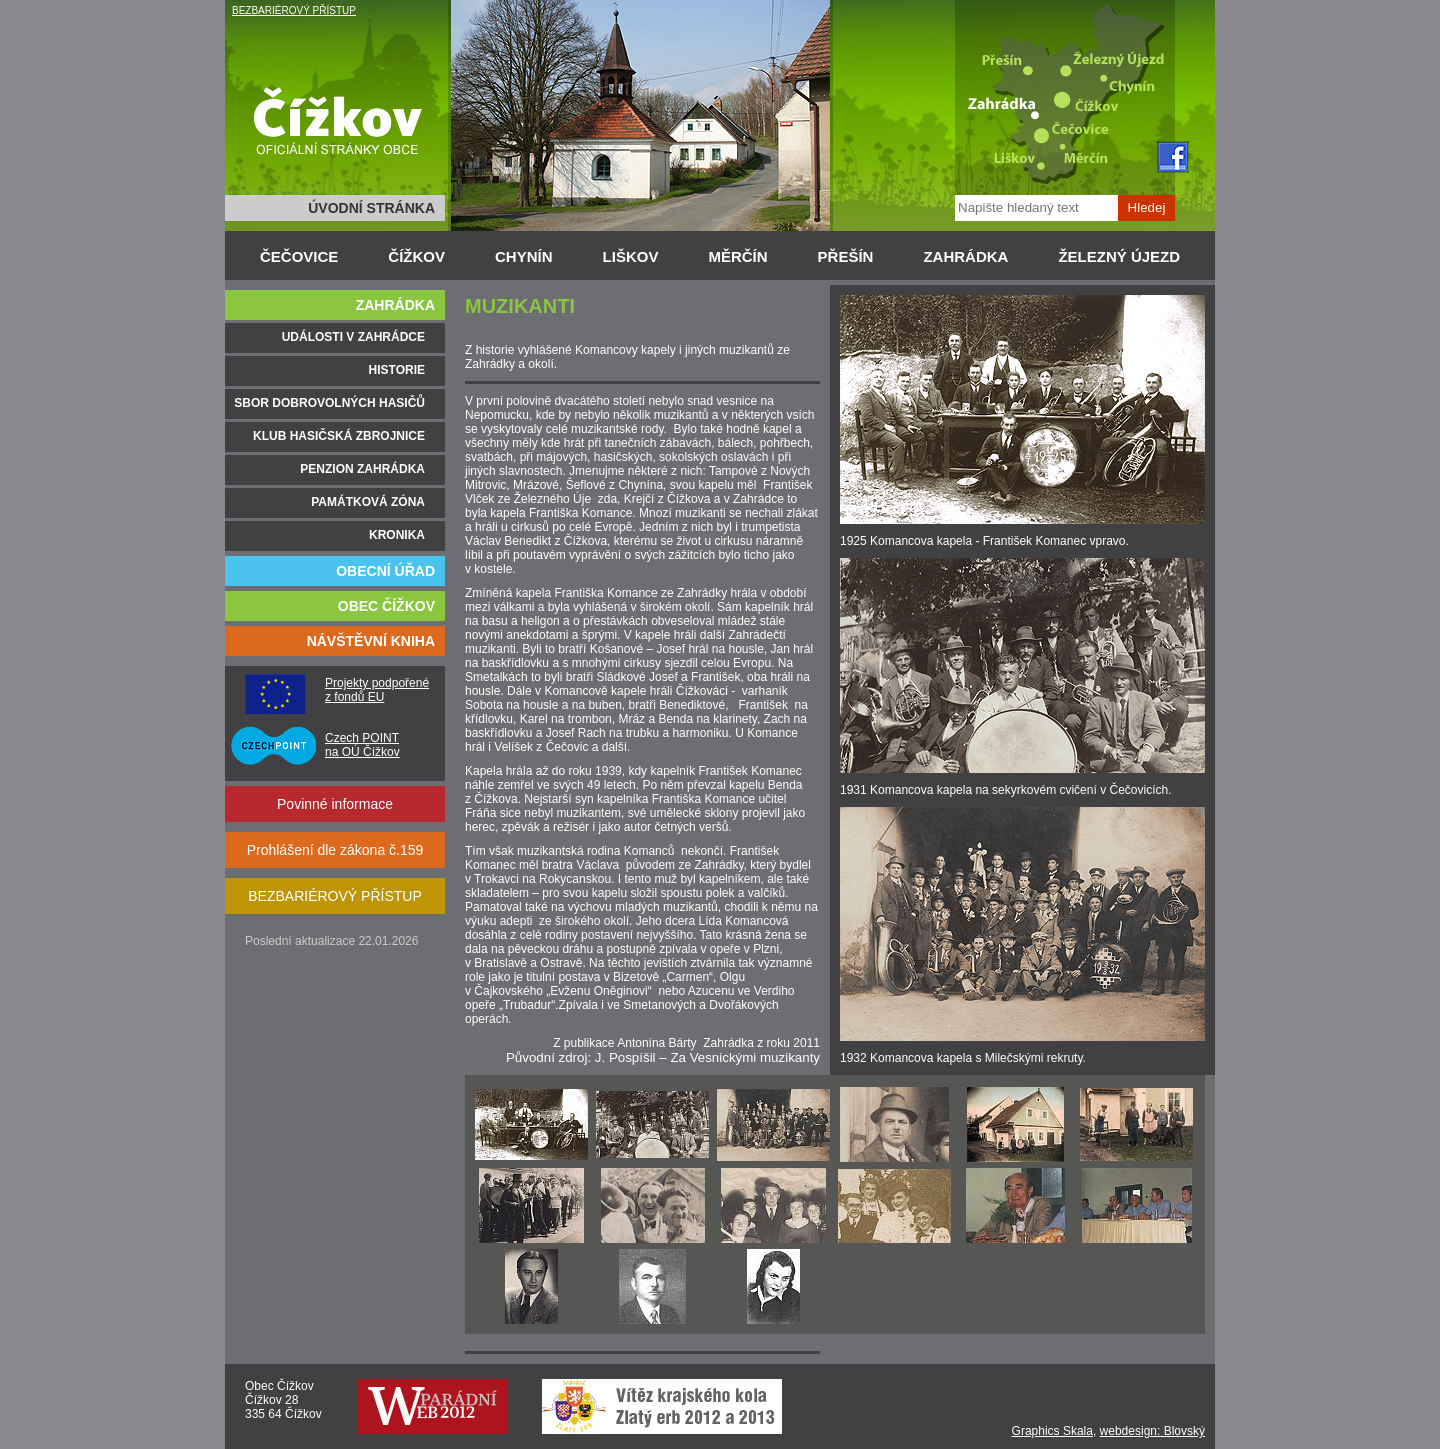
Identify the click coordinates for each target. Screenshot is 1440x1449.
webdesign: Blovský (1152, 1431)
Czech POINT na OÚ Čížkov (362, 745)
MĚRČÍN (737, 256)
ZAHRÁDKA (965, 256)
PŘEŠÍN (846, 256)
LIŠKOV (631, 256)
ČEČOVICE (299, 256)
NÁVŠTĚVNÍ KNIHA (371, 641)
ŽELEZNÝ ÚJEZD (1119, 256)
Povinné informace (335, 804)
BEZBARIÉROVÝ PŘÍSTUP (294, 10)
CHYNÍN (524, 256)
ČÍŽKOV (416, 256)
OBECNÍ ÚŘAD (385, 571)
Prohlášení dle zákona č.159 (335, 850)
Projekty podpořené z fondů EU (377, 690)
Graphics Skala (1052, 1431)
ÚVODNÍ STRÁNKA (371, 208)
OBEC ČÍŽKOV (386, 606)
